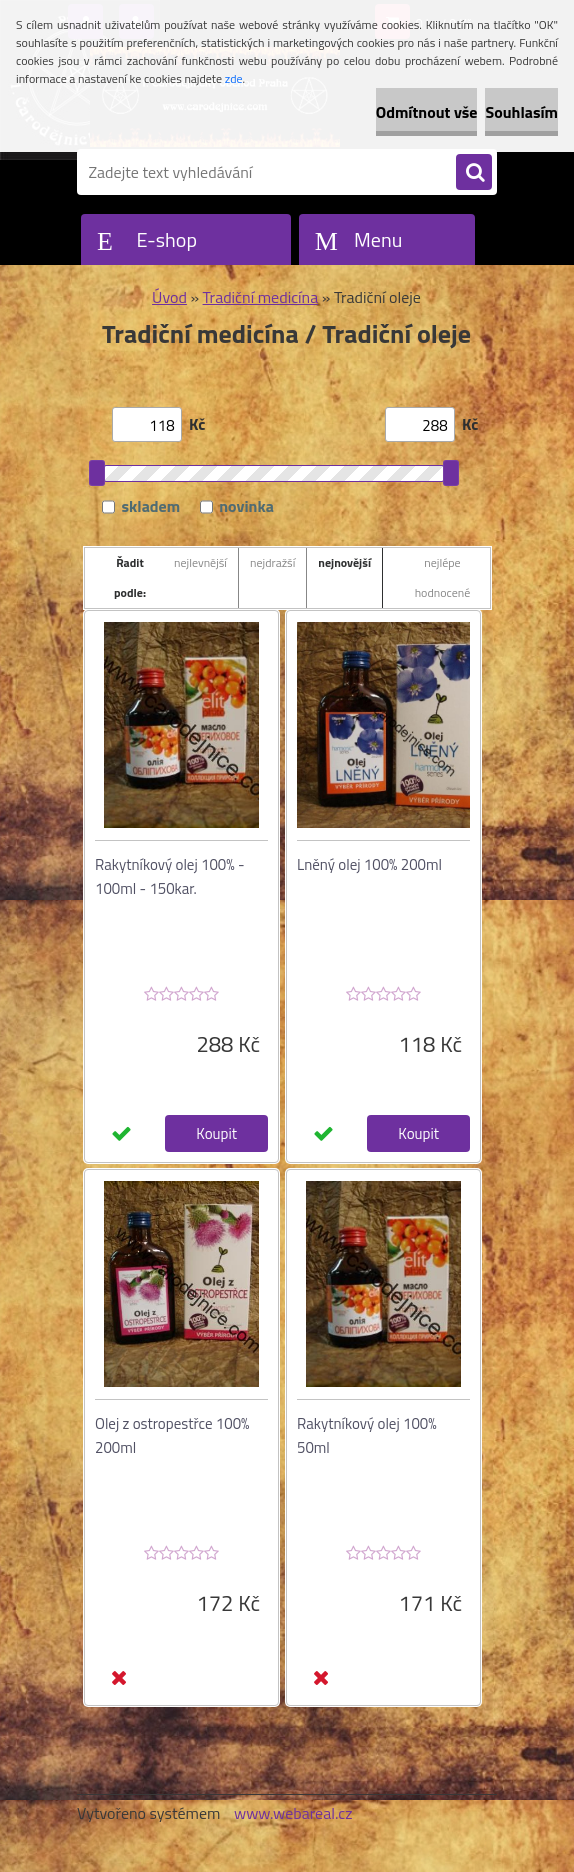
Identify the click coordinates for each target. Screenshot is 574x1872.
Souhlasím (521, 112)
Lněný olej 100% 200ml (369, 864)
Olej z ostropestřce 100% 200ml (172, 1435)
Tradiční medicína (261, 297)
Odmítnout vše (427, 112)
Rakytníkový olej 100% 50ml (367, 1435)
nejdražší (272, 562)
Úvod (169, 297)
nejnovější (344, 562)
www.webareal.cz (293, 1813)
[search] (474, 173)
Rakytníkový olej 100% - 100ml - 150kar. (170, 876)
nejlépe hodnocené (443, 577)
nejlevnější (200, 562)
